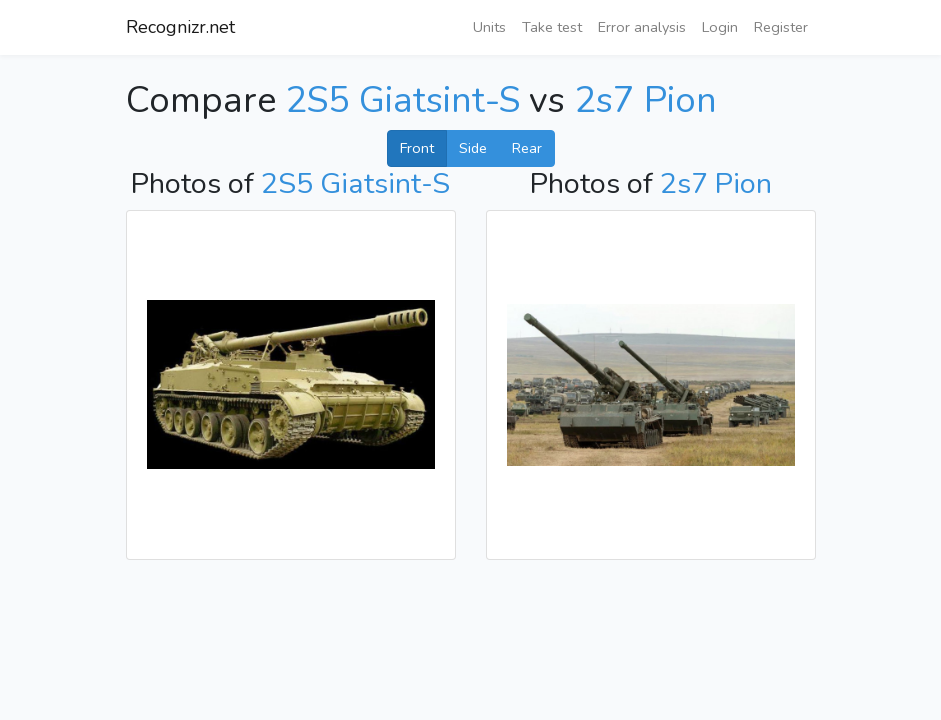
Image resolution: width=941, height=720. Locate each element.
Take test (552, 27)
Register (781, 27)
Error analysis (642, 27)
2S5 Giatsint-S (402, 100)
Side (473, 148)
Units (489, 27)
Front (417, 148)
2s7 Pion (645, 100)
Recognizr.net (180, 27)
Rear (527, 148)
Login (720, 27)
